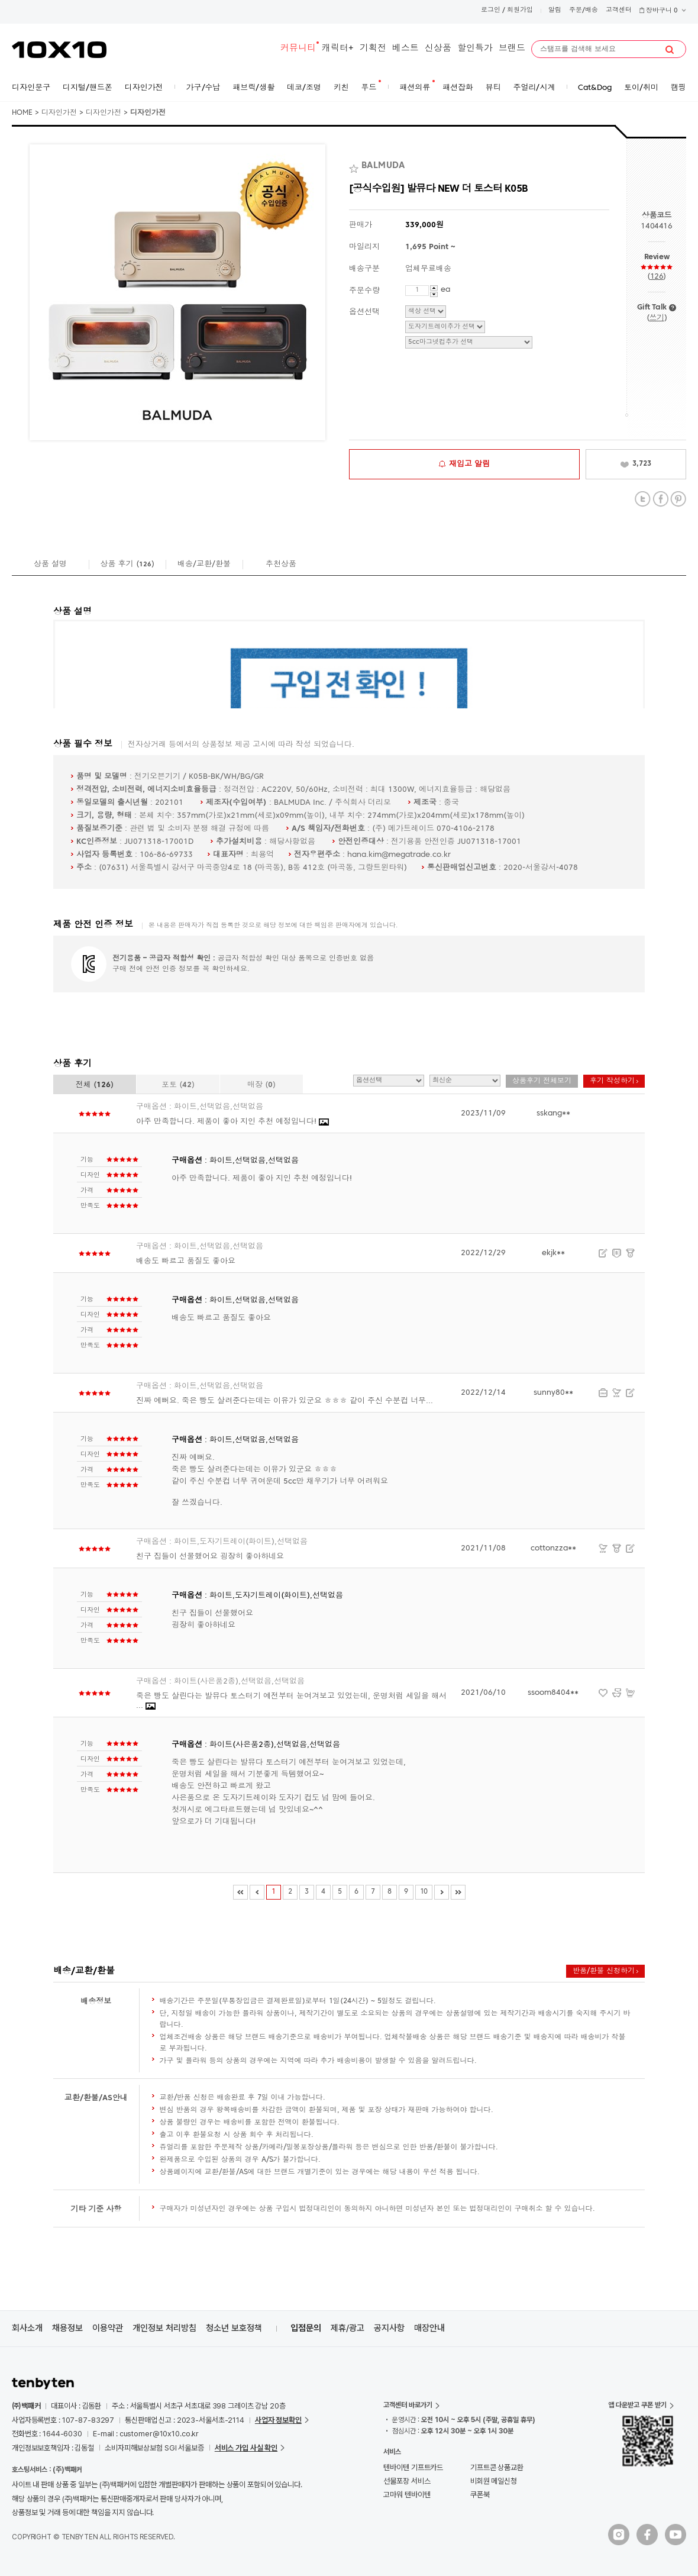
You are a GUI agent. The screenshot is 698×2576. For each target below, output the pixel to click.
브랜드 (512, 48)
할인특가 (475, 48)
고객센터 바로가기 (407, 2405)
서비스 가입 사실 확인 (246, 2447)
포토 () (178, 1085)
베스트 (405, 48)
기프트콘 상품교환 (497, 2467)
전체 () (95, 1085)
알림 (554, 10)
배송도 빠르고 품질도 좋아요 (185, 1261)
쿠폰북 (480, 2494)
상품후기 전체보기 (541, 1081)
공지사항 (389, 2328)
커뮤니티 (298, 48)
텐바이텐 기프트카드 (413, 2467)
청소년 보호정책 (234, 2328)
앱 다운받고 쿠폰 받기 (637, 2405)
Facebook (660, 499)
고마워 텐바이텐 (406, 2494)
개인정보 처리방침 (164, 2328)
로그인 (490, 10)
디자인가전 (59, 113)
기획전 (373, 48)
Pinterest (678, 499)
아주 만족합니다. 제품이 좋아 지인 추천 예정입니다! (232, 1122)
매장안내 (429, 2328)
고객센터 (619, 10)
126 (657, 277)
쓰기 (656, 318)
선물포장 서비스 (406, 2481)
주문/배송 (583, 10)
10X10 (59, 49)
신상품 (438, 48)
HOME (22, 113)
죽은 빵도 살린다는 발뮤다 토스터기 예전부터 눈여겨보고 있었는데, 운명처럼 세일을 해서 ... (291, 1701)
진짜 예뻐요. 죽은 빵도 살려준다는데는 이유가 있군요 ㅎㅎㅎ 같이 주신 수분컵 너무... (284, 1401)
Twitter (643, 499)
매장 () (261, 1085)
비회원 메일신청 (493, 2481)
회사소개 (27, 2328)
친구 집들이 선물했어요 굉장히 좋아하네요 (210, 1557)
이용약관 (107, 2328)
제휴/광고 (347, 2328)
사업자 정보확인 (278, 2420)
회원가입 (520, 10)
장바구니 (662, 11)
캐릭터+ (338, 48)
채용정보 (67, 2328)
